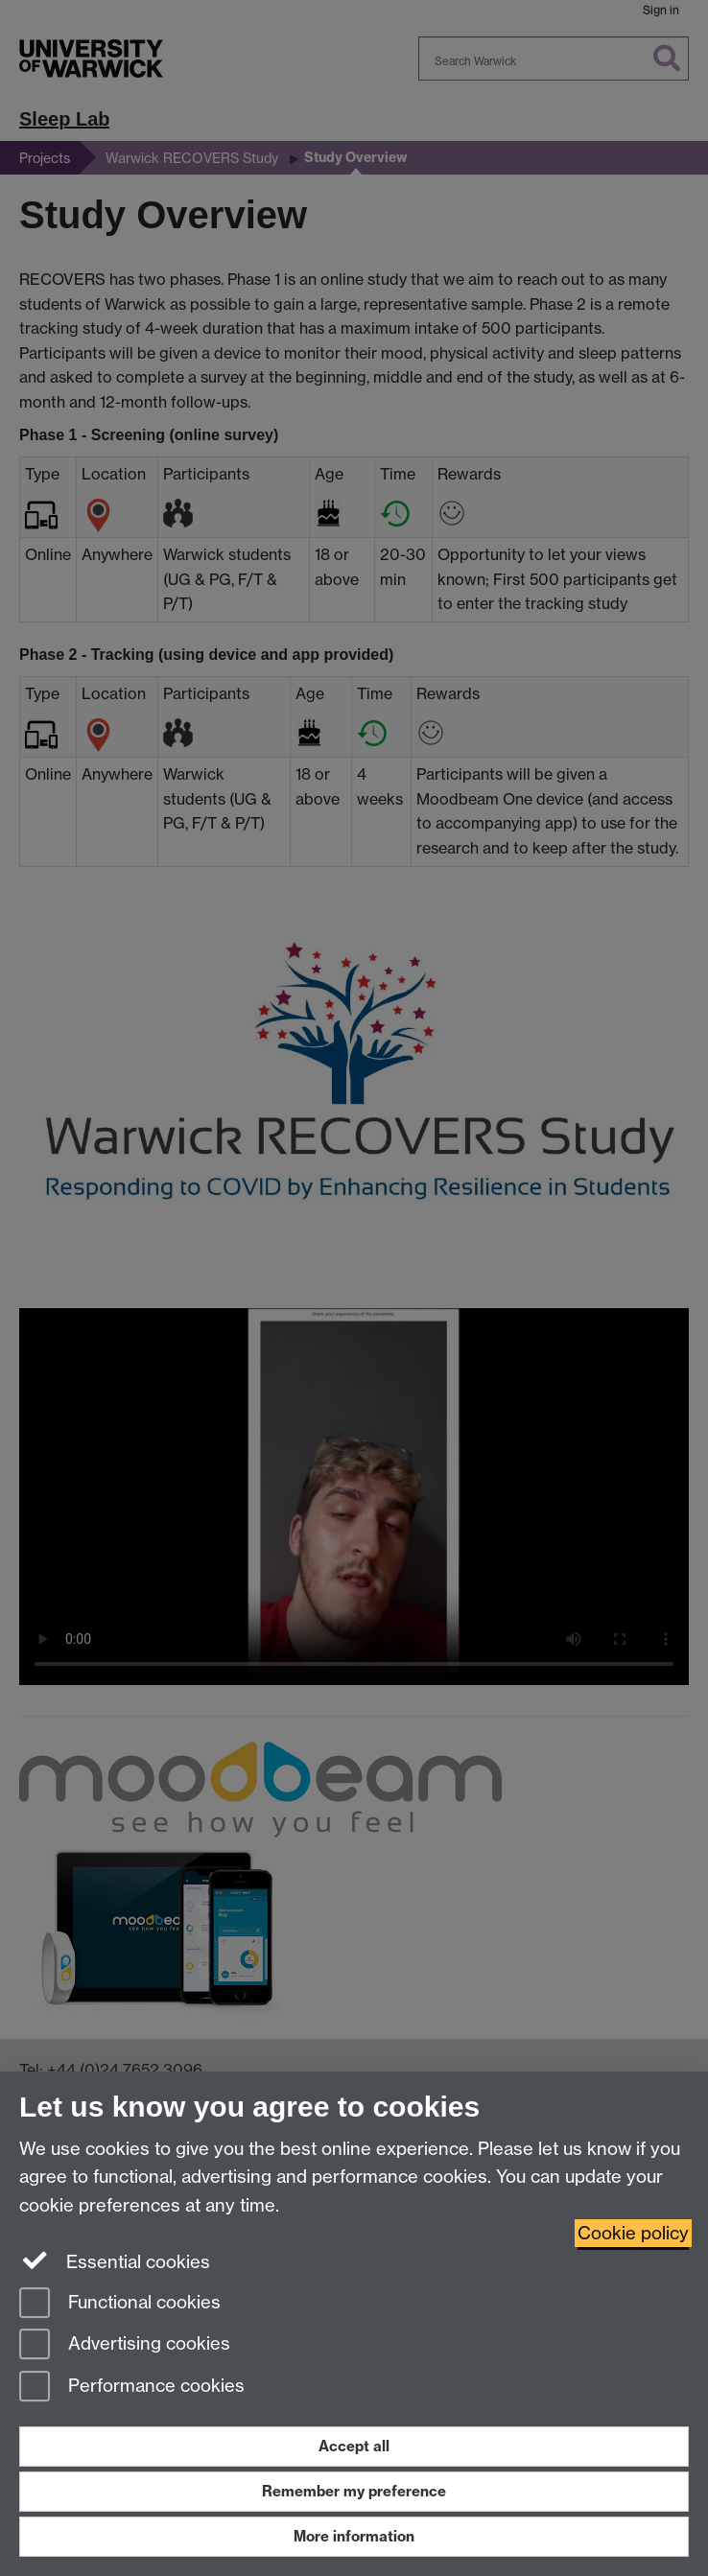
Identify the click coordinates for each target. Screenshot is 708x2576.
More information (354, 2536)
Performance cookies (132, 2387)
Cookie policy (633, 2233)
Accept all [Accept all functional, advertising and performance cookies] (354, 2446)
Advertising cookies (124, 2345)
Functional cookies (120, 2304)
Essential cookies (114, 2260)
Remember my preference (354, 2491)
